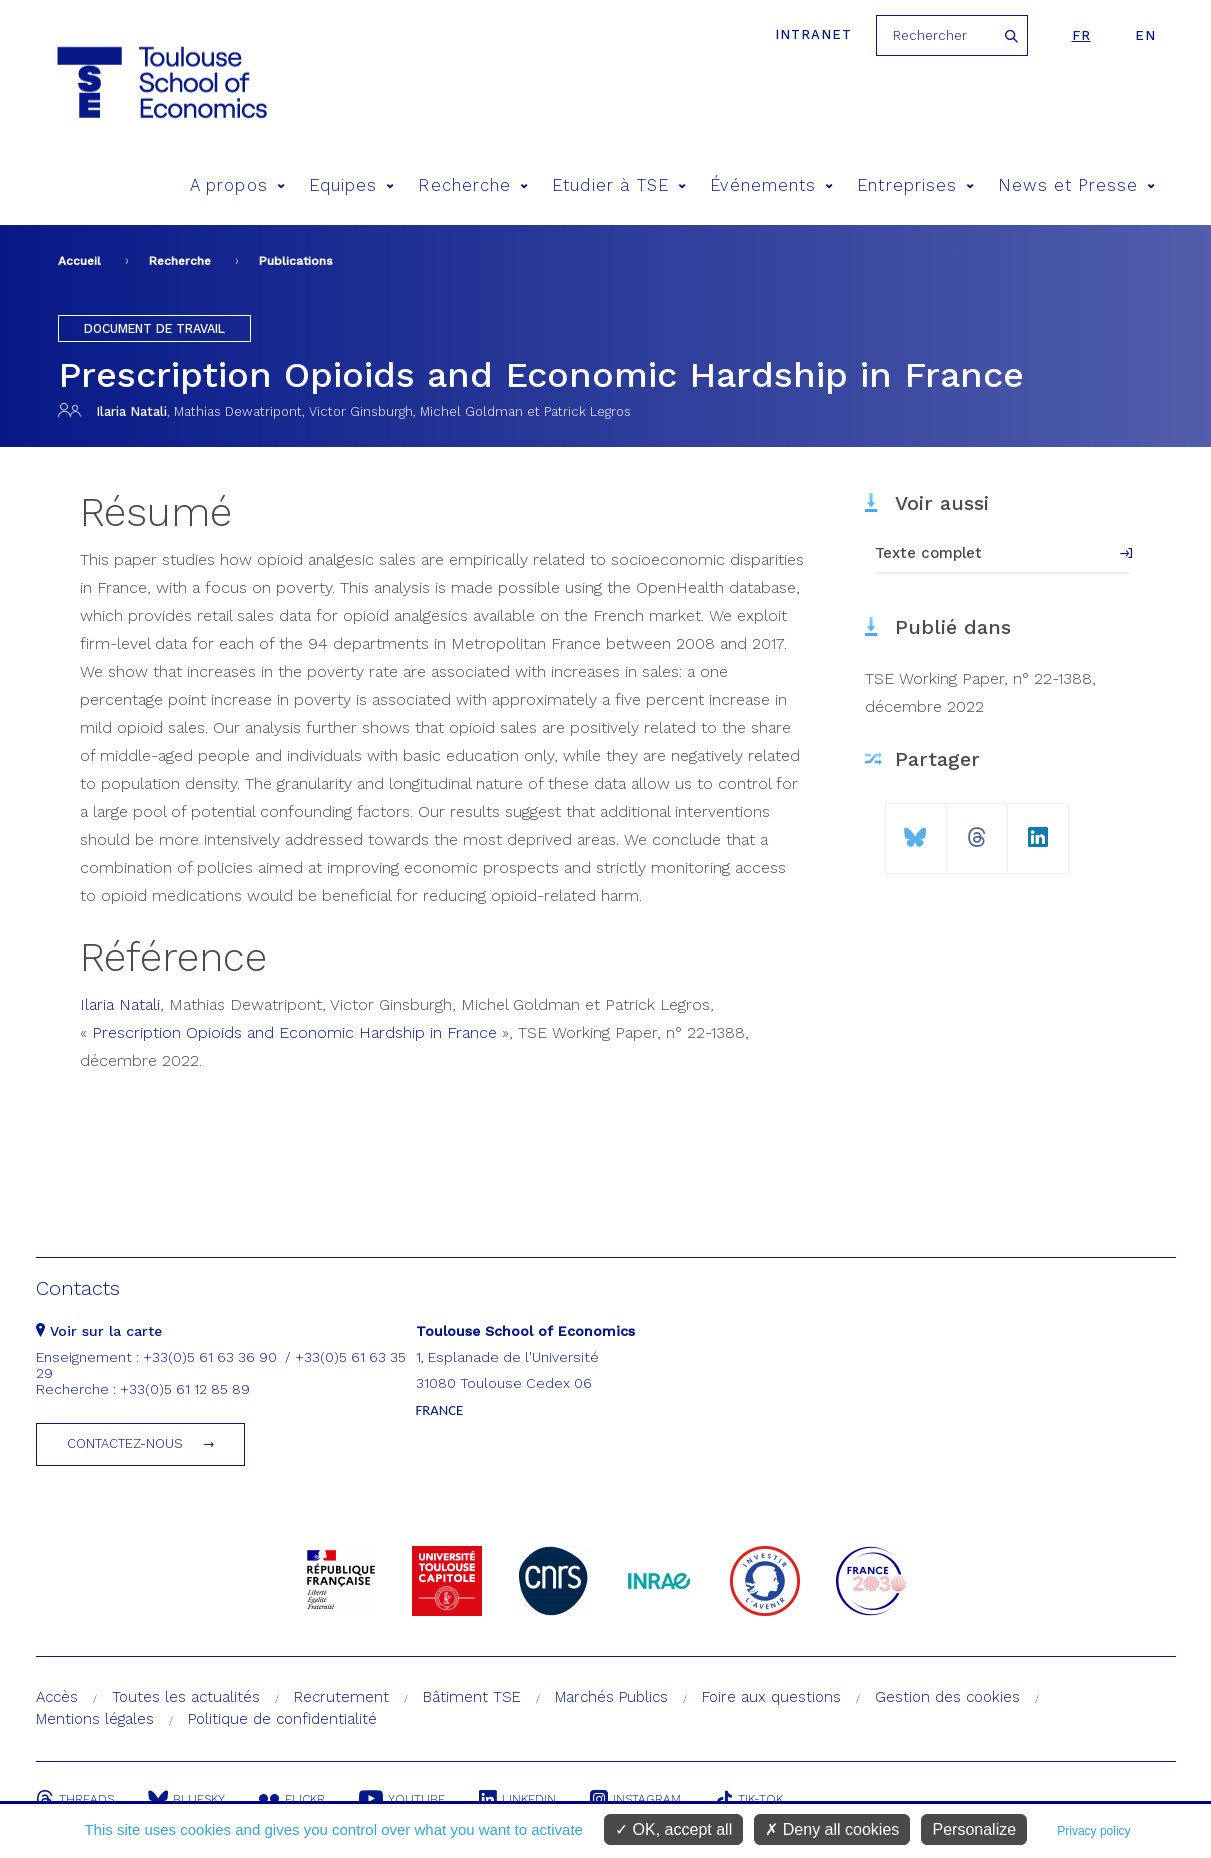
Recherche (473, 185)
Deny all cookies (832, 1829)
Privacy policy (1093, 1831)
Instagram (635, 1799)
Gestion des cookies (947, 1697)
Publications (296, 261)
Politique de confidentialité (282, 1719)
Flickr (292, 1799)
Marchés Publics (611, 1697)
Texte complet (928, 553)
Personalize (974, 1829)
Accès (57, 1697)
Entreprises (915, 185)
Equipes (352, 185)
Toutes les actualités (186, 1697)
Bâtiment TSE (472, 1697)
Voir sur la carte (99, 1331)
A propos (237, 185)
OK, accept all (673, 1829)
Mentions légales (95, 1719)
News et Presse (1076, 185)
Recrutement (341, 1697)
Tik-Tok (749, 1799)
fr (1081, 35)
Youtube (402, 1799)
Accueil (79, 261)
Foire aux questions (771, 1697)
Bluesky (186, 1799)
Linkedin (517, 1799)
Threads (75, 1799)
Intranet (813, 34)
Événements (771, 185)
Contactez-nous (125, 1443)
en (1145, 35)
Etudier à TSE (619, 185)
